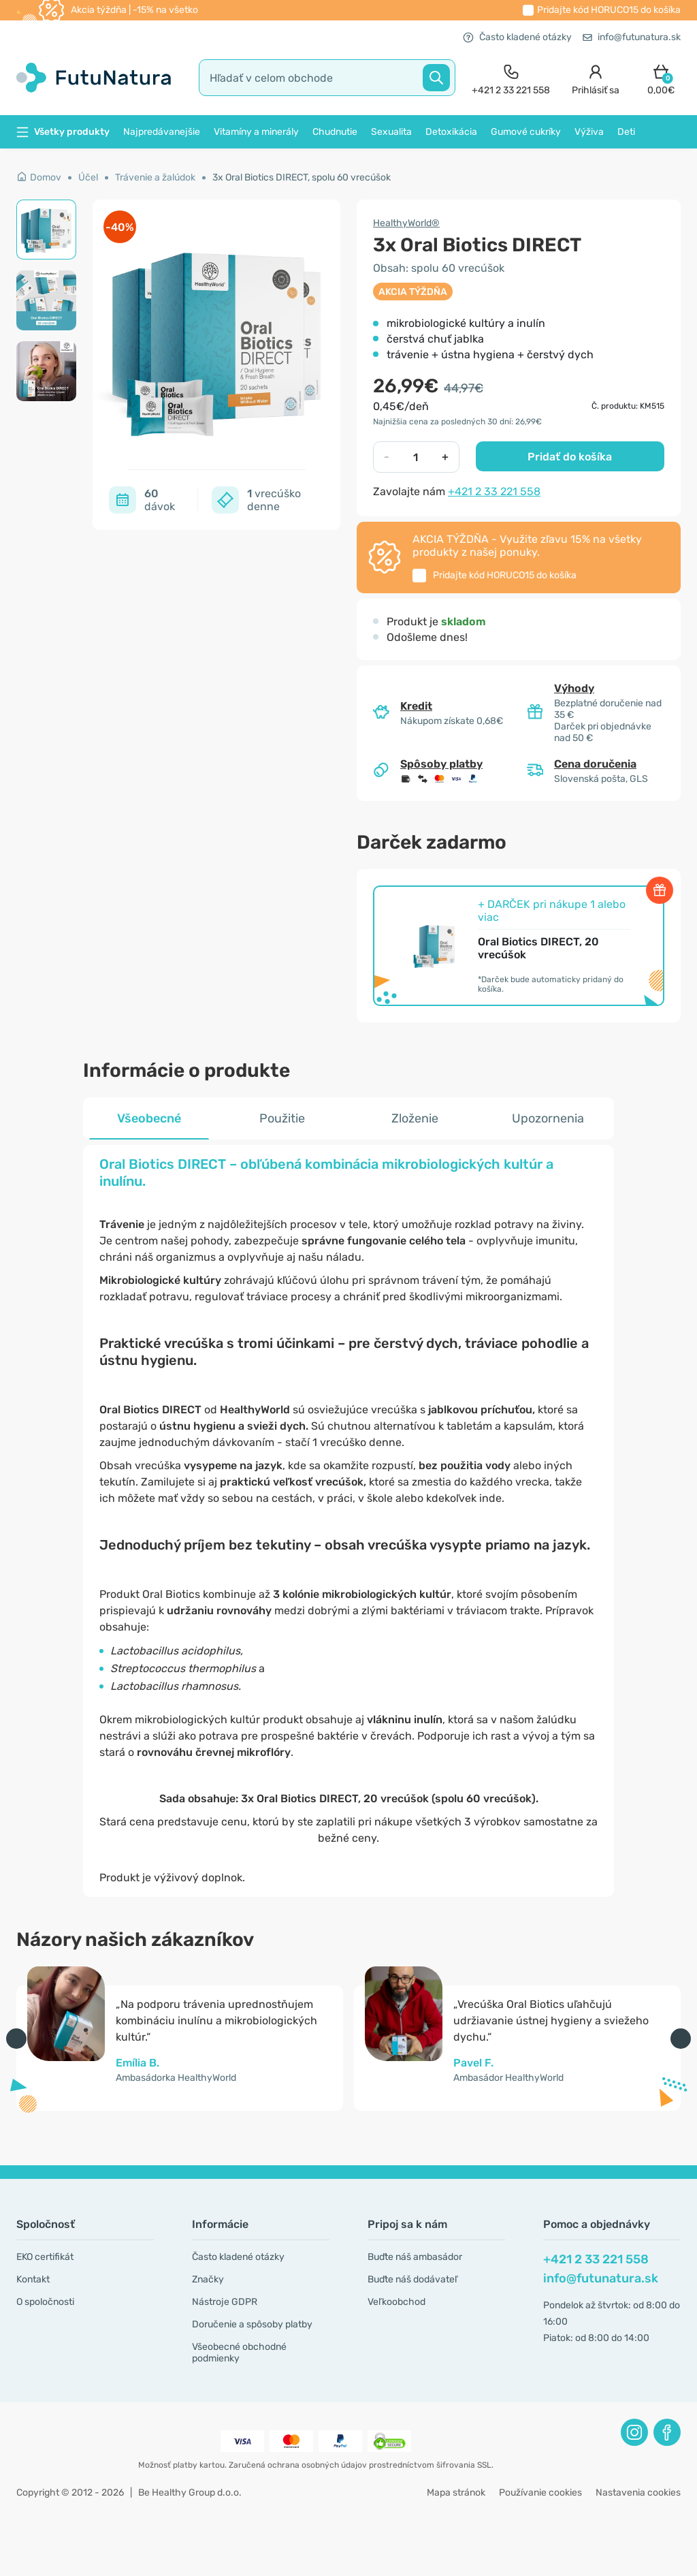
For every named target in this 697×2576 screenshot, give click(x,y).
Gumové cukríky (526, 132)
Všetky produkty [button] (63, 132)
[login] (595, 78)
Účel (88, 177)
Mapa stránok (456, 2492)
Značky (208, 2279)
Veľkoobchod (396, 2302)
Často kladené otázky (517, 37)
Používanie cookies (540, 2492)
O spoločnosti (45, 2302)
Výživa (589, 132)
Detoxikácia (451, 132)
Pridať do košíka (570, 456)
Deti (626, 132)
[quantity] (415, 457)
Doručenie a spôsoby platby (252, 2324)
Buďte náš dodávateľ (412, 2279)
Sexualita (391, 132)
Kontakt (33, 2279)
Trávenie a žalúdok (155, 177)
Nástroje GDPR (224, 2302)
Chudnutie (334, 132)
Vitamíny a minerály (256, 132)
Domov (38, 177)
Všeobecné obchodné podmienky (239, 2352)
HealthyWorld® (406, 223)
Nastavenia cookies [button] (638, 2492)
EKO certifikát (45, 2257)
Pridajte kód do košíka (609, 10)
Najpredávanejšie (161, 132)
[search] (327, 77)
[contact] (511, 78)
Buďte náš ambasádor (415, 2257)
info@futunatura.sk (632, 37)
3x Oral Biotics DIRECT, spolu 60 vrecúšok (301, 177)
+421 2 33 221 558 (494, 491)
